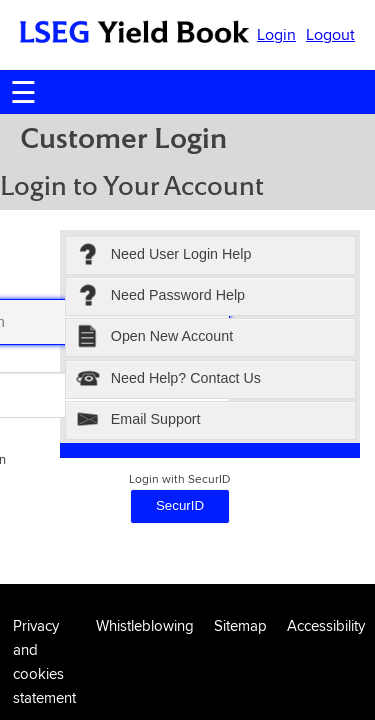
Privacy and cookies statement (44, 661)
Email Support (138, 420)
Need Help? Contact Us (168, 379)
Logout (330, 34)
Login (276, 34)
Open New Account (154, 337)
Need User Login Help (163, 255)
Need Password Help (160, 296)
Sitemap (240, 625)
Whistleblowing (145, 625)
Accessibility (326, 625)
